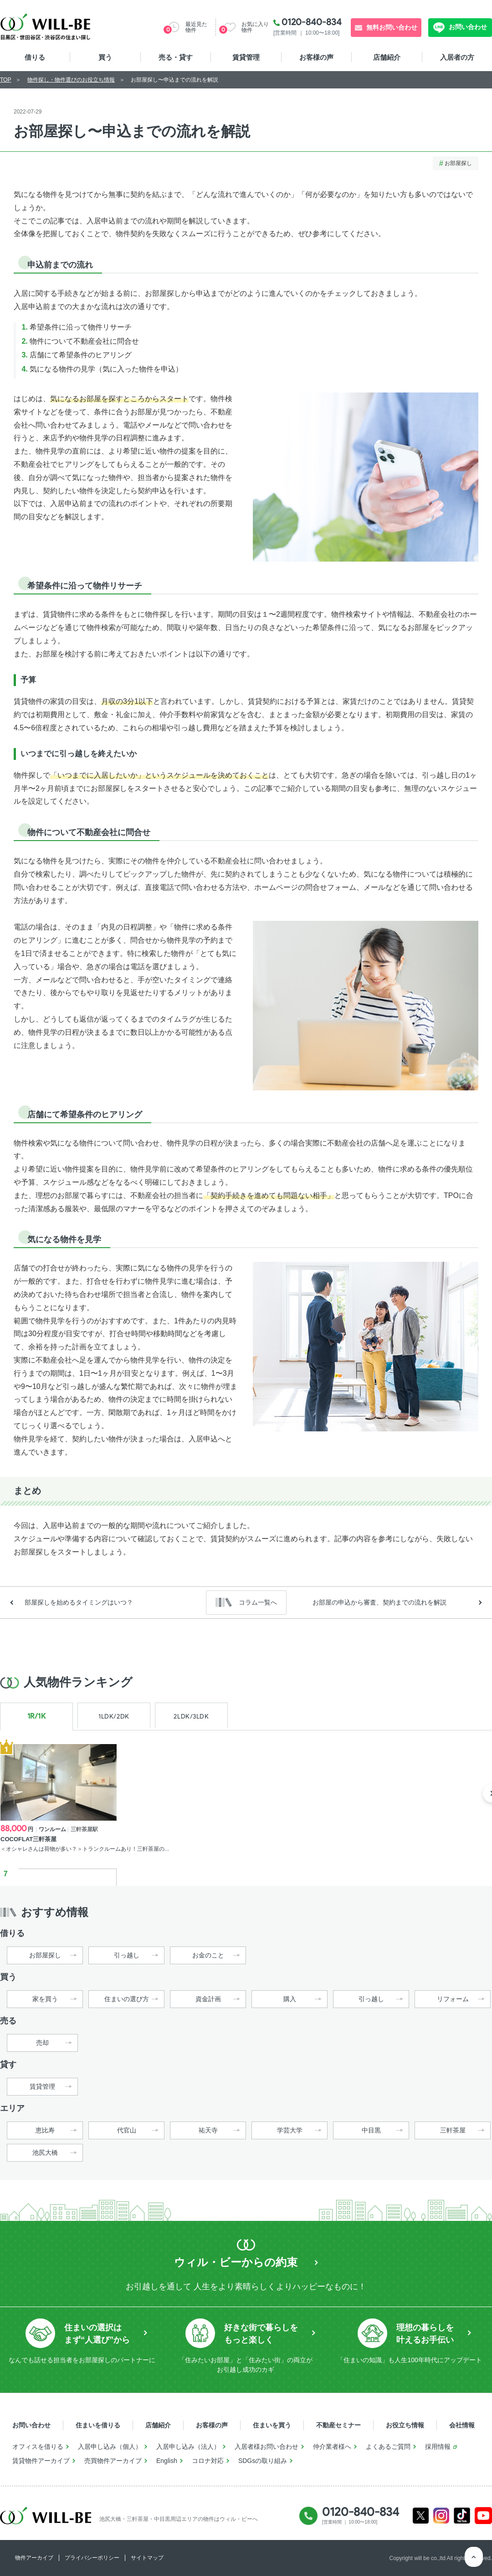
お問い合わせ (467, 27)
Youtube (483, 2515)
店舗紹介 (386, 57)
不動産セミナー (338, 2425)
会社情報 (462, 2425)
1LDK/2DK (113, 1716)
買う (105, 57)
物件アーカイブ (34, 2558)
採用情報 (438, 2446)
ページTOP (474, 2558)
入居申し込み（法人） (188, 2446)
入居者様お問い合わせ (266, 2446)
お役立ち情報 (405, 2425)
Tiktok (462, 2516)
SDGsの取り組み (262, 2460)
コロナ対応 (208, 2460)
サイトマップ (147, 2558)
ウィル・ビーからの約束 (235, 2262)
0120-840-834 (312, 21)
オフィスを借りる (37, 2446)
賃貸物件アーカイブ (41, 2460)
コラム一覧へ (258, 1602)
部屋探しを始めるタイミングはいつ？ (79, 1602)
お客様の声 (316, 57)
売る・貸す (176, 57)
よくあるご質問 (388, 2446)
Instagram (441, 2516)
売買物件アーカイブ (113, 2460)
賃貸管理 (246, 57)
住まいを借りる (98, 2425)
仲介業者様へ (332, 2446)
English (166, 2460)
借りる (35, 57)
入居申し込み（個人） (110, 2446)
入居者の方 (457, 57)
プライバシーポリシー (92, 2558)
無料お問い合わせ (391, 27)
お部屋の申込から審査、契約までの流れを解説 (379, 1602)
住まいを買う (272, 2425)
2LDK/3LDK (191, 1716)
